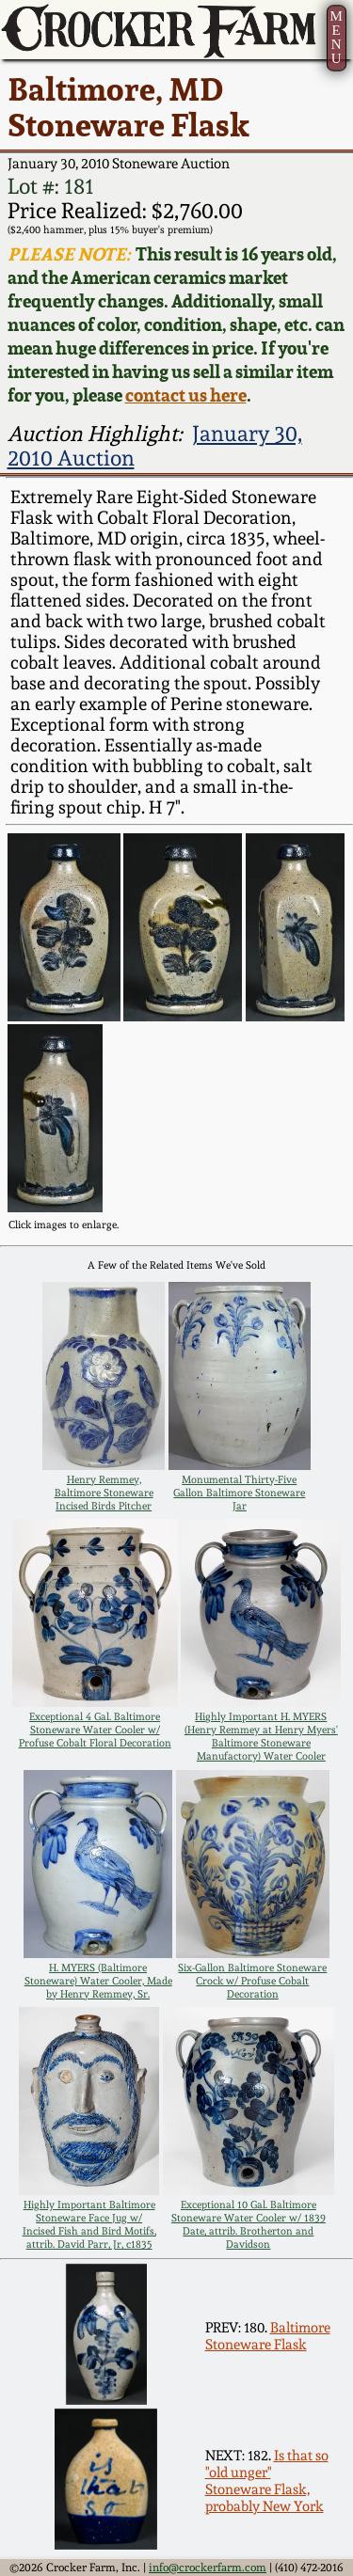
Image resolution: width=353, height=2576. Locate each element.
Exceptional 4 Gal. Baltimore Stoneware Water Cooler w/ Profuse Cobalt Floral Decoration (95, 1729)
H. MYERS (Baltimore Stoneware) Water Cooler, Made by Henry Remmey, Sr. (98, 1980)
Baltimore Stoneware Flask (267, 2336)
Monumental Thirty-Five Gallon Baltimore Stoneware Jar (239, 1492)
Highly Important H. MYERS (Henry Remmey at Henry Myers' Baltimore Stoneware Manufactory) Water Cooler (261, 1736)
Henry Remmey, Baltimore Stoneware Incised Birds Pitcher (104, 1492)
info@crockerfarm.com (207, 2567)
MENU (335, 37)
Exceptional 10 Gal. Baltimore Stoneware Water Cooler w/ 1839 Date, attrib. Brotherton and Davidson (248, 2224)
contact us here (186, 395)
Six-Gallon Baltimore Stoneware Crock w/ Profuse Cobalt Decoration (252, 1980)
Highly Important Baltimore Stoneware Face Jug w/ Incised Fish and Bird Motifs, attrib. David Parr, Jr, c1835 (89, 2224)
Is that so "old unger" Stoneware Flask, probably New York (267, 2481)
